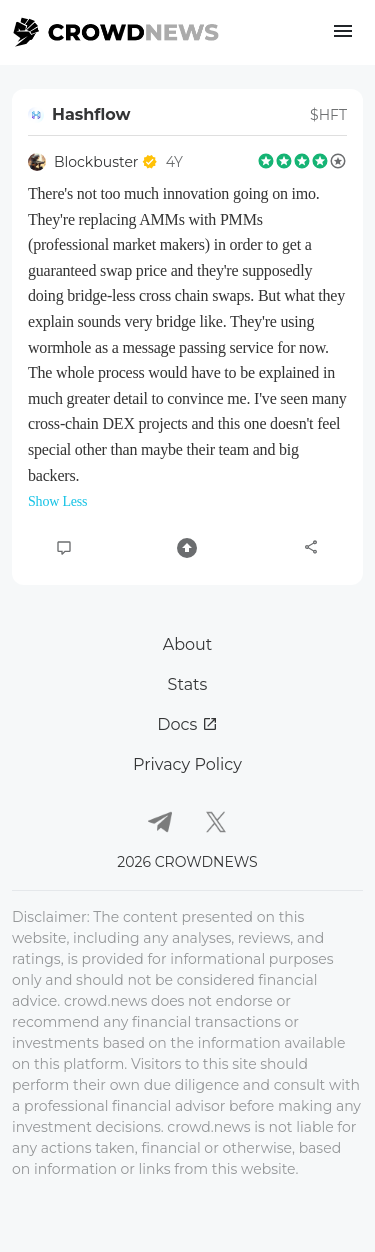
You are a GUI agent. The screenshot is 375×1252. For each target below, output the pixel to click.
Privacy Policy (187, 764)
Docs (187, 724)
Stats (188, 684)
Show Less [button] (57, 501)
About (188, 644)
